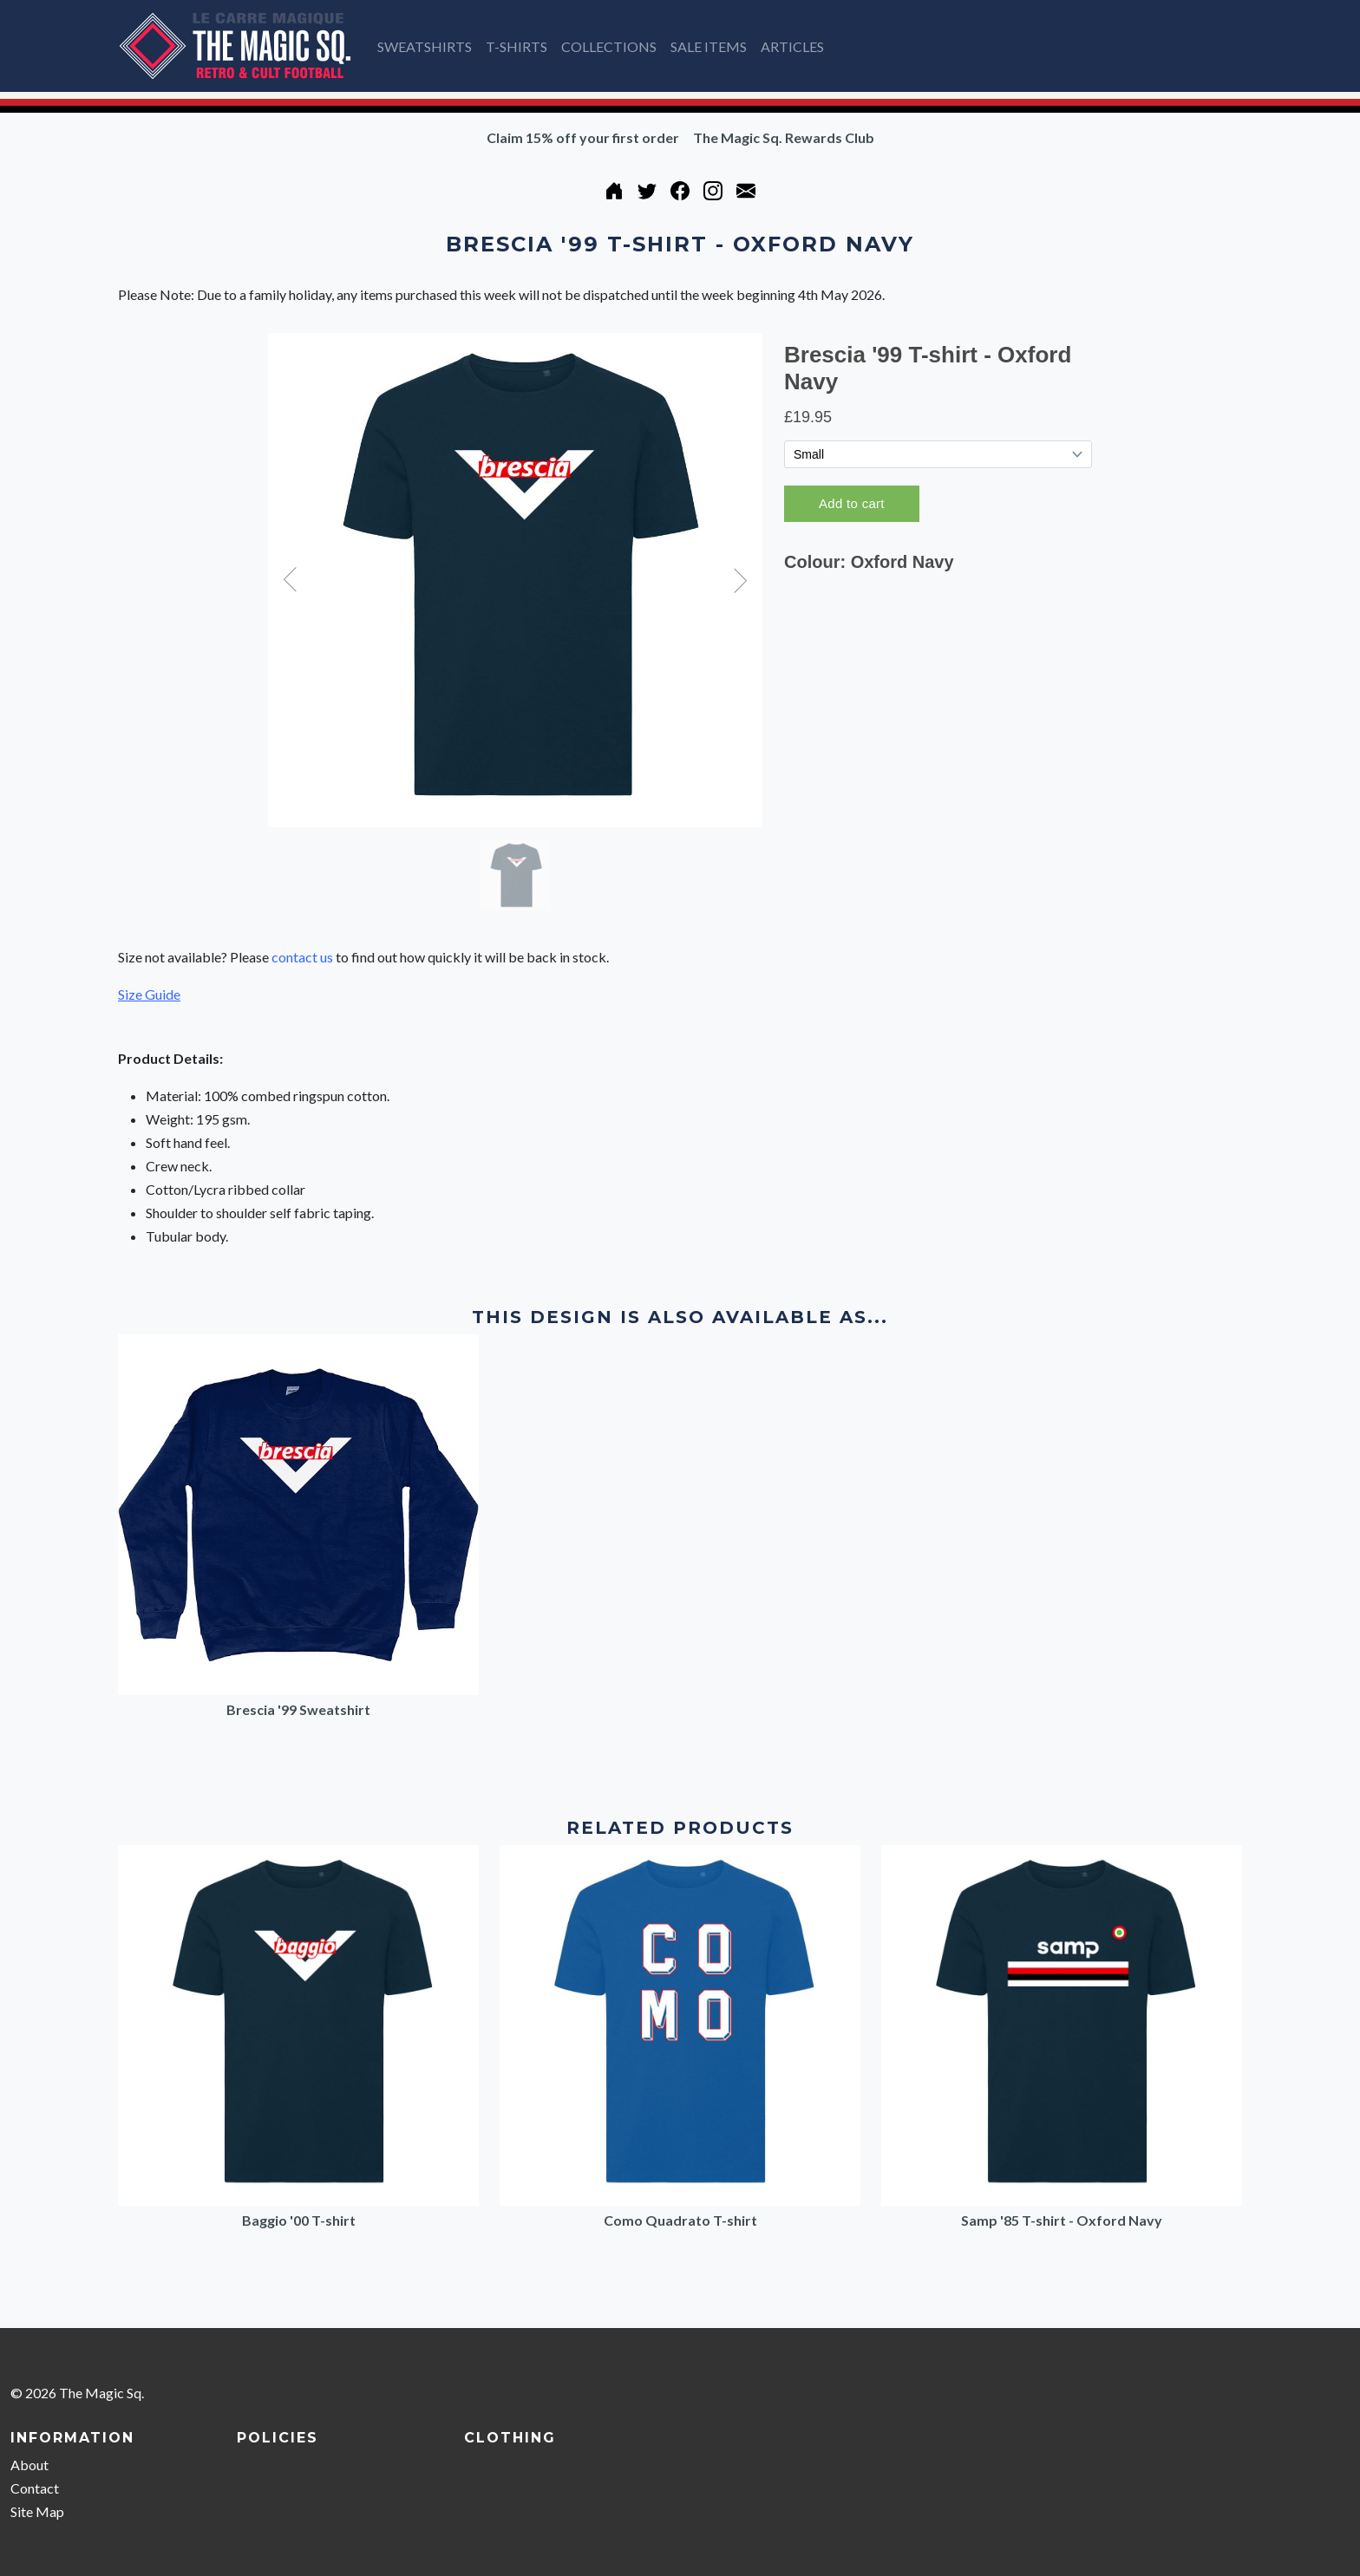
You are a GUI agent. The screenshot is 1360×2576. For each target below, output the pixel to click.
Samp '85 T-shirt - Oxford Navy (1061, 2220)
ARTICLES (792, 46)
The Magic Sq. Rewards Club (783, 137)
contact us (302, 957)
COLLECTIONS (609, 46)
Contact (34, 2488)
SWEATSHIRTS (424, 46)
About (29, 2464)
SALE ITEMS (708, 46)
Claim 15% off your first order (583, 137)
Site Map (37, 2511)
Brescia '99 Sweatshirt (298, 1709)
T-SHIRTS (516, 46)
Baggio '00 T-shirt (299, 2220)
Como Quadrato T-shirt (680, 2220)
